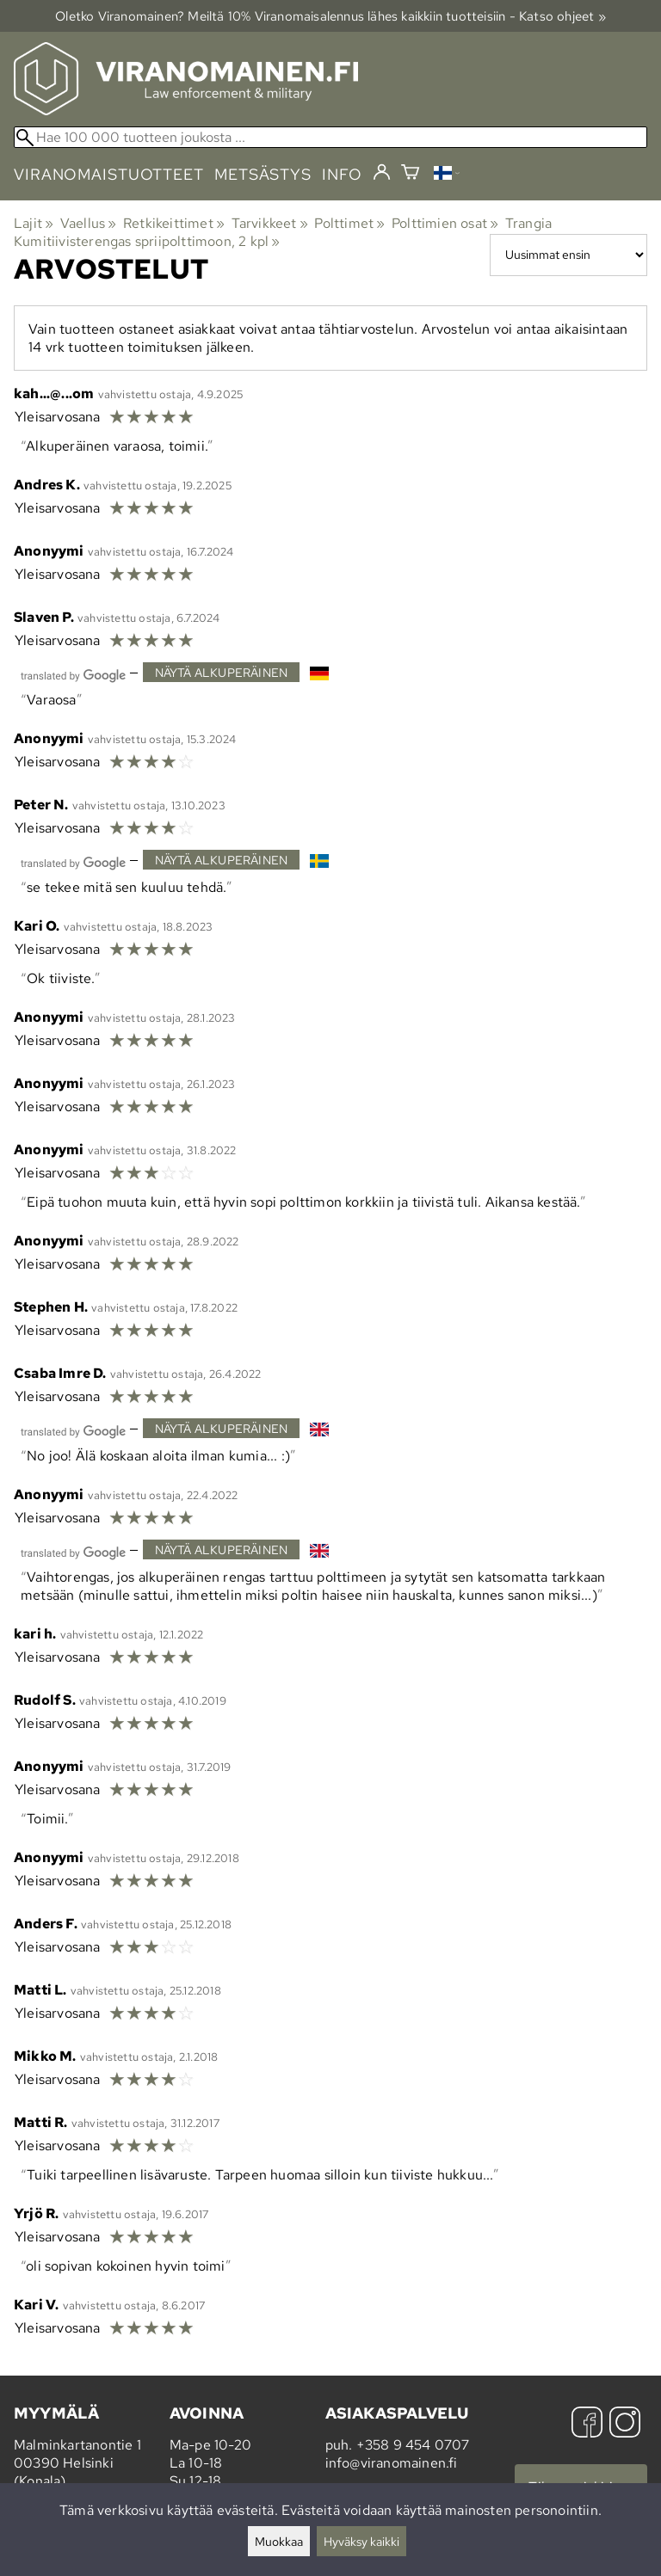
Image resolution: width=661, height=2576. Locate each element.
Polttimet (349, 223)
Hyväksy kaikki (361, 2541)
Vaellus (88, 223)
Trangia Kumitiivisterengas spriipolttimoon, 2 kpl (283, 232)
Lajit (33, 223)
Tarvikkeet (270, 223)
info (342, 174)
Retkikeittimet (174, 223)
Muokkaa (279, 2541)
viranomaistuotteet (109, 174)
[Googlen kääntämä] (73, 674)
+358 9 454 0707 (413, 2445)
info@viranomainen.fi (391, 2463)
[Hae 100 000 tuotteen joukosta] (330, 137)
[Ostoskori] (410, 174)
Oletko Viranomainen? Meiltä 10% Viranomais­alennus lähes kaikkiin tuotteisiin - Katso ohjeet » (330, 16)
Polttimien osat (445, 223)
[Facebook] (586, 2424)
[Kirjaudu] (382, 173)
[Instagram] (624, 2424)
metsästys (263, 174)
